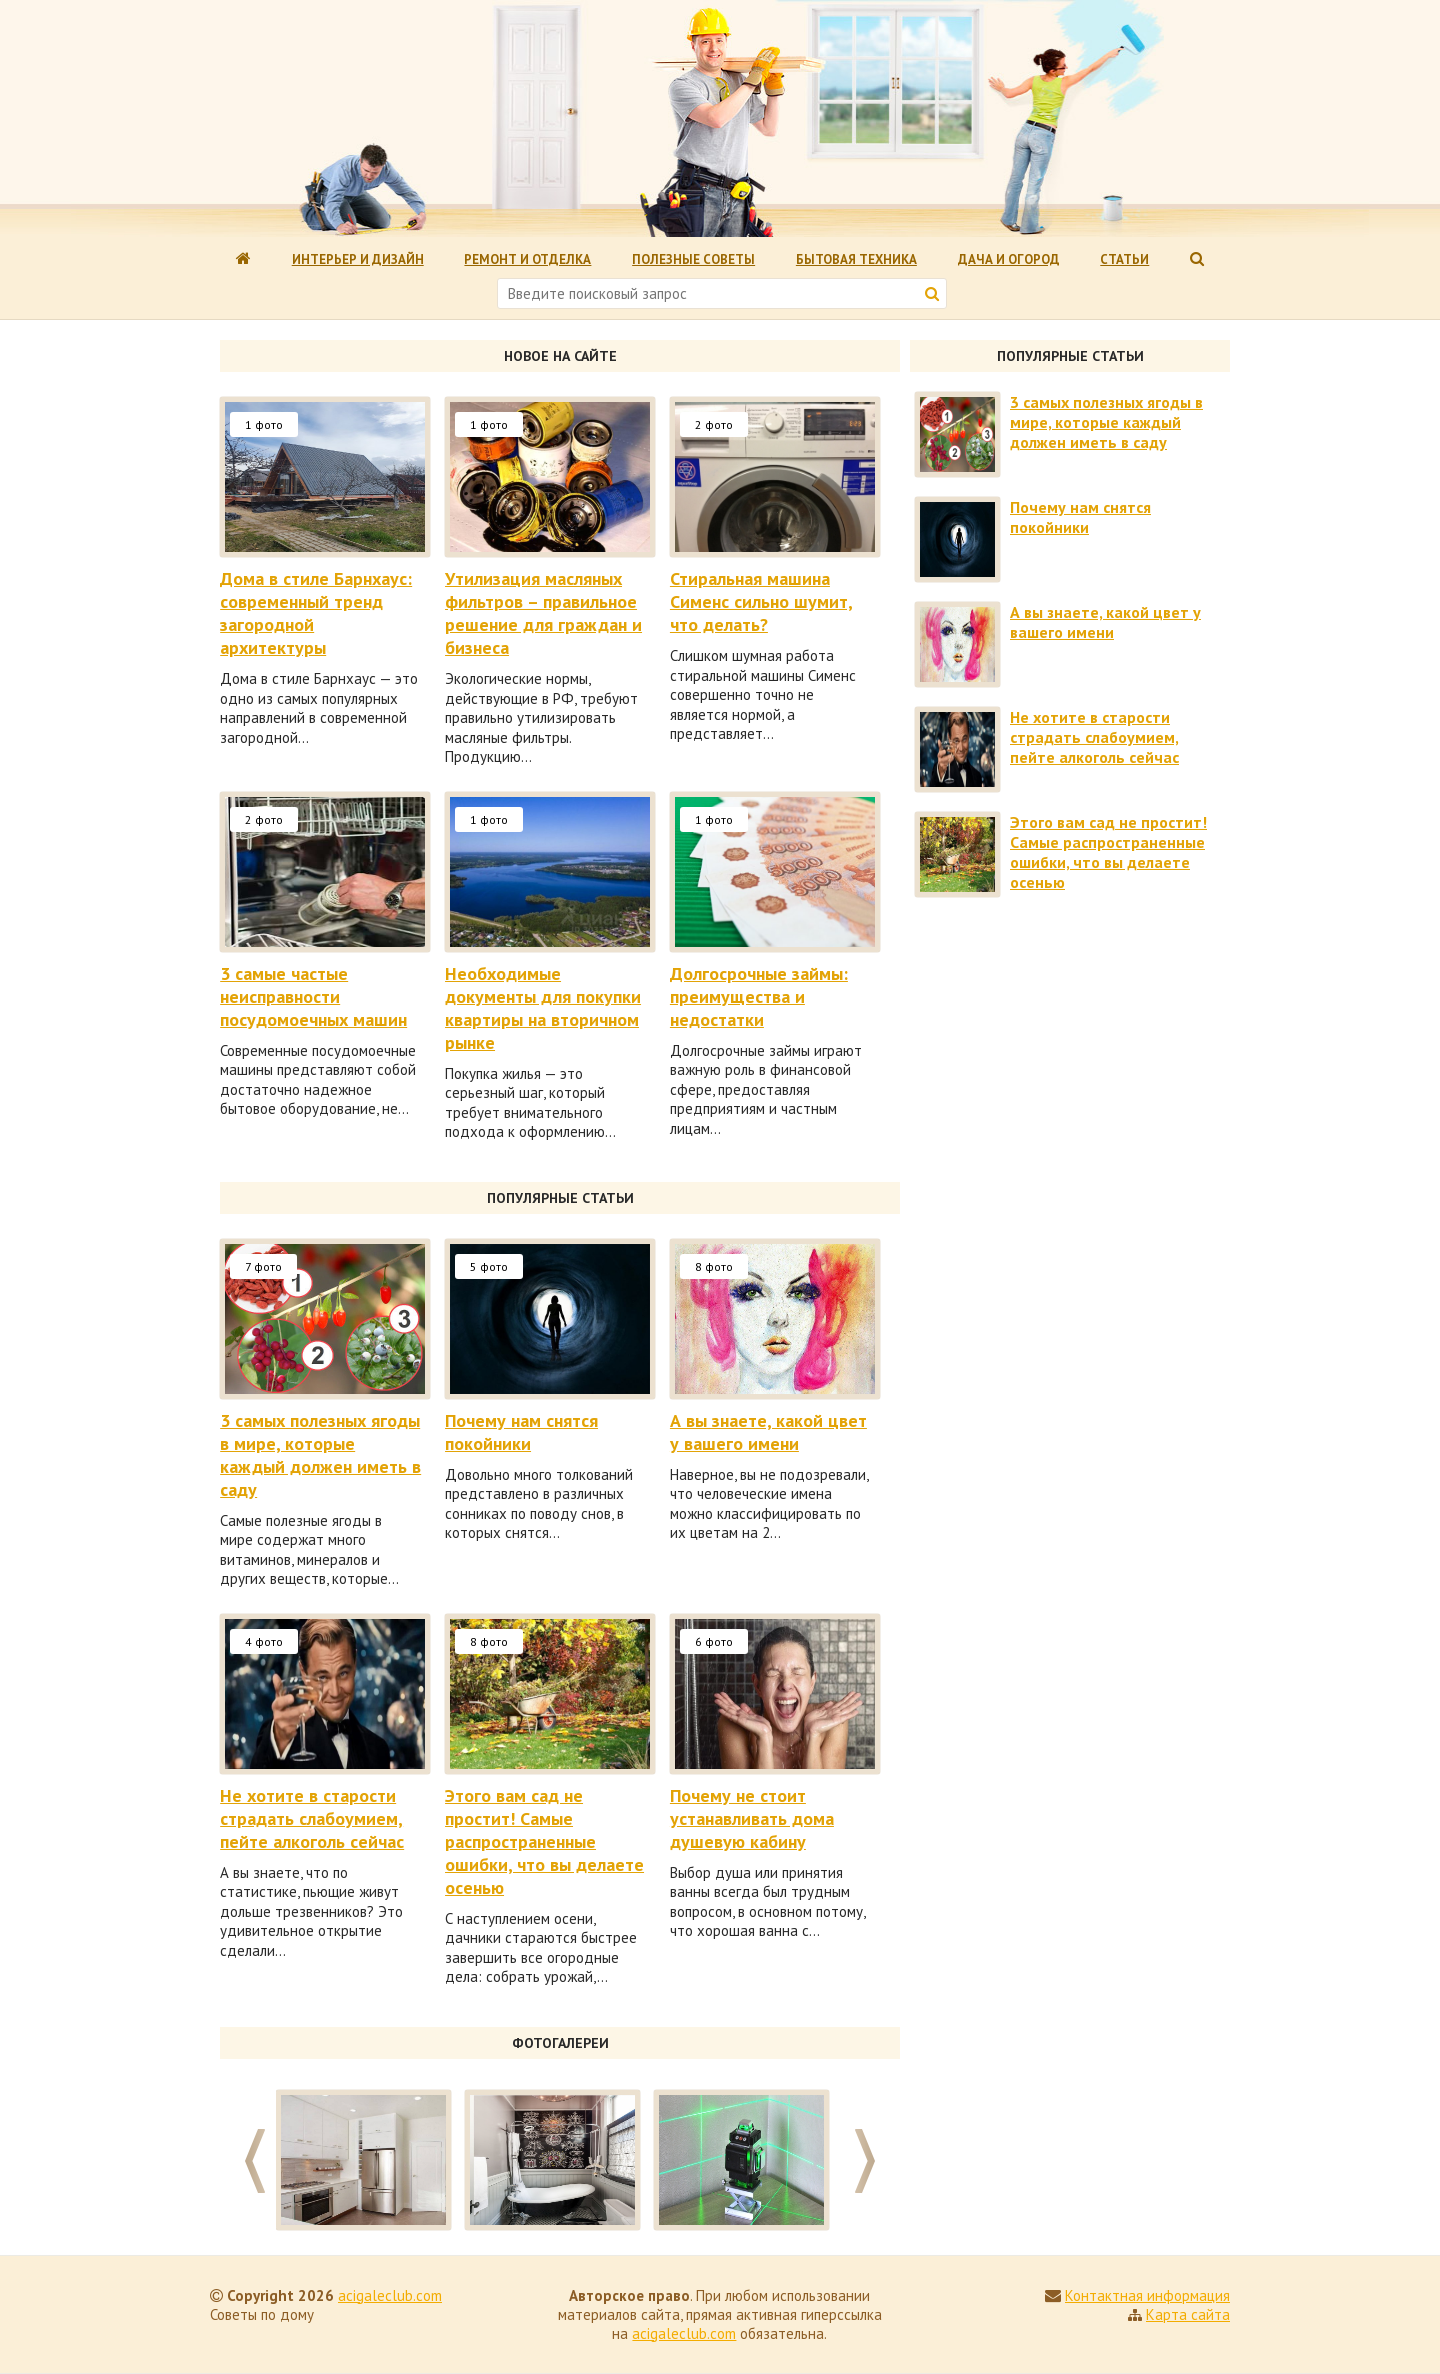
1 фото (264, 424)
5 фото (489, 1266)
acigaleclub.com (390, 2295)
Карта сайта (1188, 2314)
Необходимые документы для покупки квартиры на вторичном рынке (543, 1008)
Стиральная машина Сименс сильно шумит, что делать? (761, 601)
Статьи (1124, 259)
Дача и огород (1009, 259)
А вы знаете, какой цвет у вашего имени (768, 1432)
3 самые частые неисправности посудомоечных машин (313, 996)
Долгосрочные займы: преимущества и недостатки (759, 996)
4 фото (264, 1641)
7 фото (263, 1266)
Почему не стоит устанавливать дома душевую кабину (752, 1818)
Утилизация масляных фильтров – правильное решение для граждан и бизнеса (543, 613)
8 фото (714, 1266)
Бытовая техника (856, 259)
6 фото (714, 1641)
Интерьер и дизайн (358, 259)
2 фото (714, 424)
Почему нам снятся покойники (521, 1432)
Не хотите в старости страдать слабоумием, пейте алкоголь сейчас (312, 1818)
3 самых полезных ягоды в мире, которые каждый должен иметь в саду (320, 1455)
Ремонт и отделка (527, 259)
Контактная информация (1147, 2295)
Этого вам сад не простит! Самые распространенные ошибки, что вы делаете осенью (544, 1841)
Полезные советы (693, 259)
